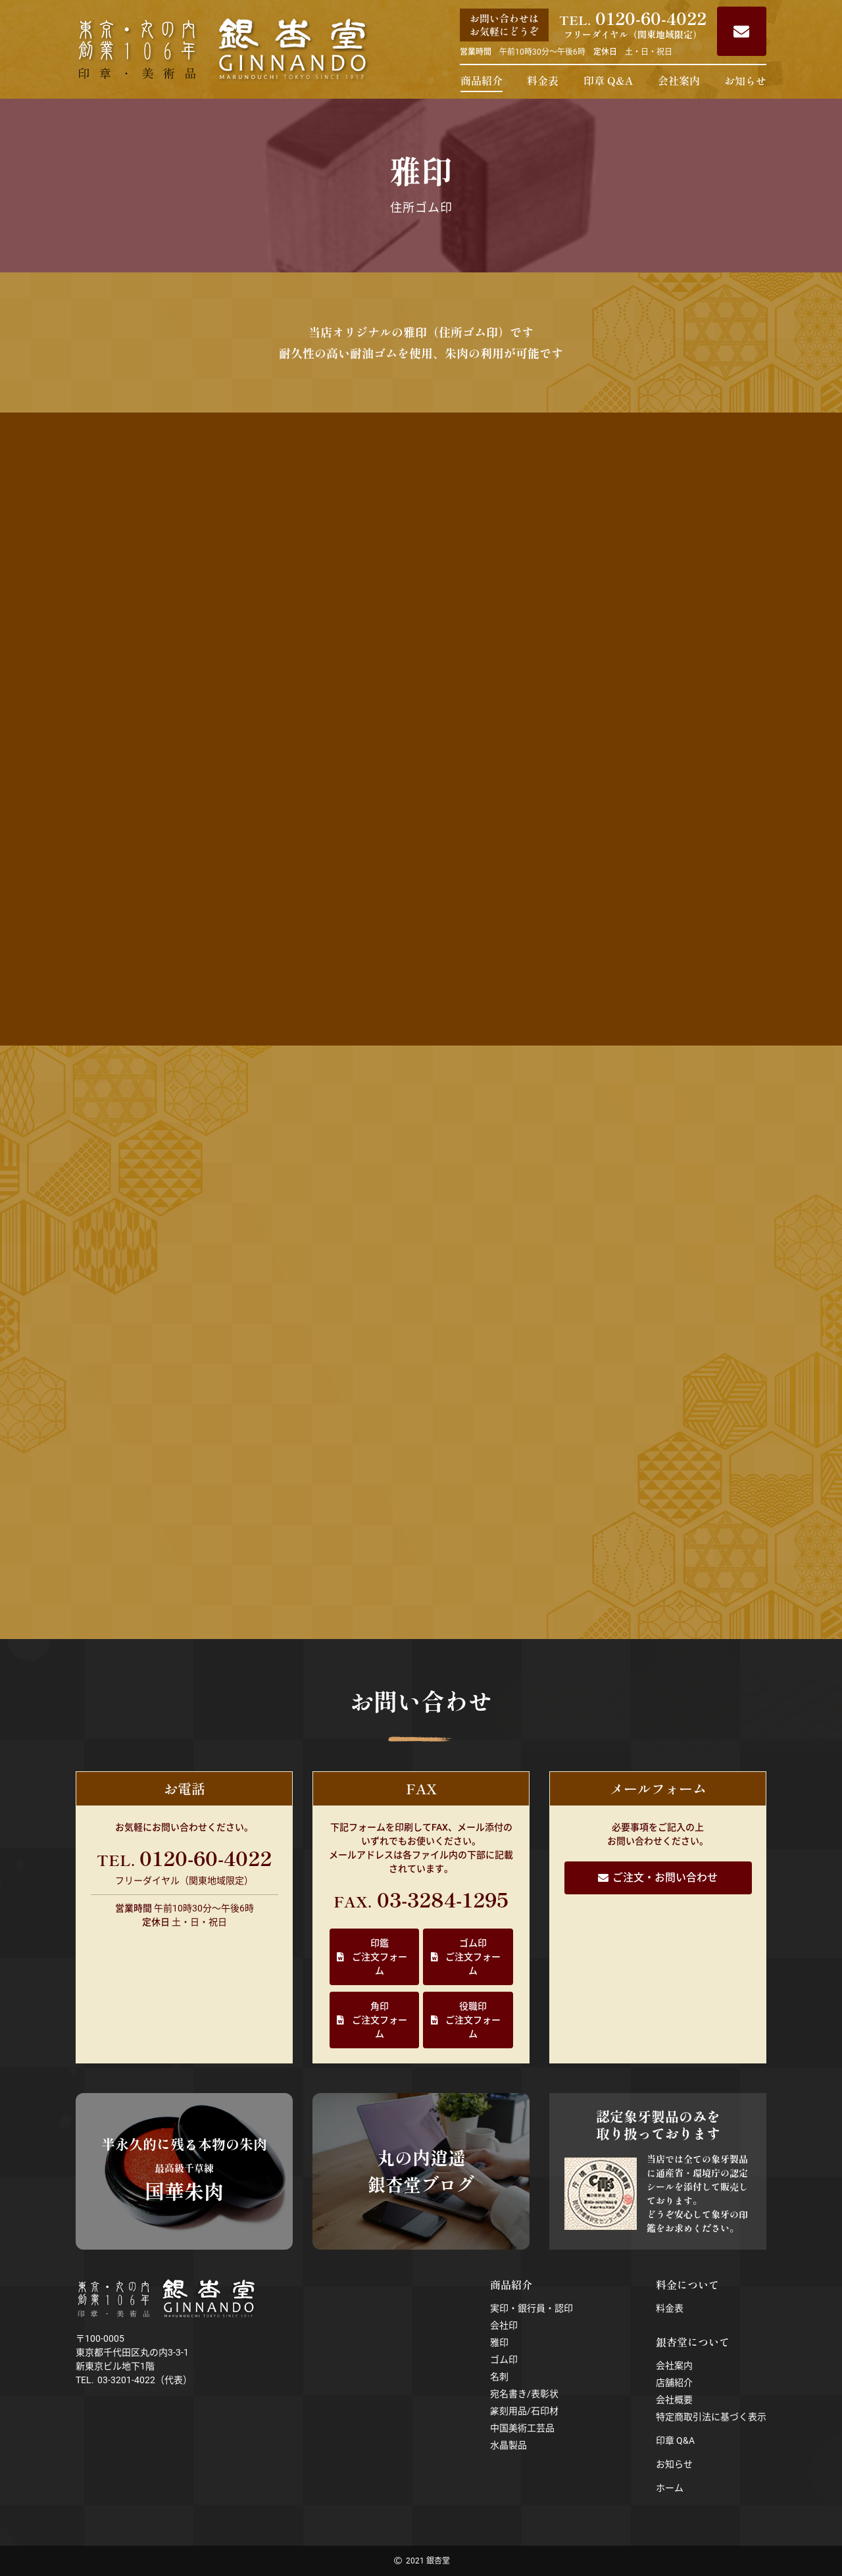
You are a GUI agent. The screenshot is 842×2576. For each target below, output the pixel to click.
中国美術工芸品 (522, 2428)
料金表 (542, 80)
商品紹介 (481, 80)
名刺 (499, 2376)
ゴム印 (504, 2359)
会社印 (504, 2325)
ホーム (669, 2488)
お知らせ (745, 80)
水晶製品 (508, 2445)
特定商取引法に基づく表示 (711, 2417)
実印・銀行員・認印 (531, 2308)
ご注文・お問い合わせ (665, 1877)
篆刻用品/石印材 (524, 2411)
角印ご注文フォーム (379, 2020)
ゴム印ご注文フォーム (473, 1957)
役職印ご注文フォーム (473, 2020)
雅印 (499, 2342)
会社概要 (674, 2399)
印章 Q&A (608, 80)
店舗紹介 (674, 2382)
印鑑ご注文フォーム (379, 1957)
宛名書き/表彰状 (524, 2393)
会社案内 (679, 80)
